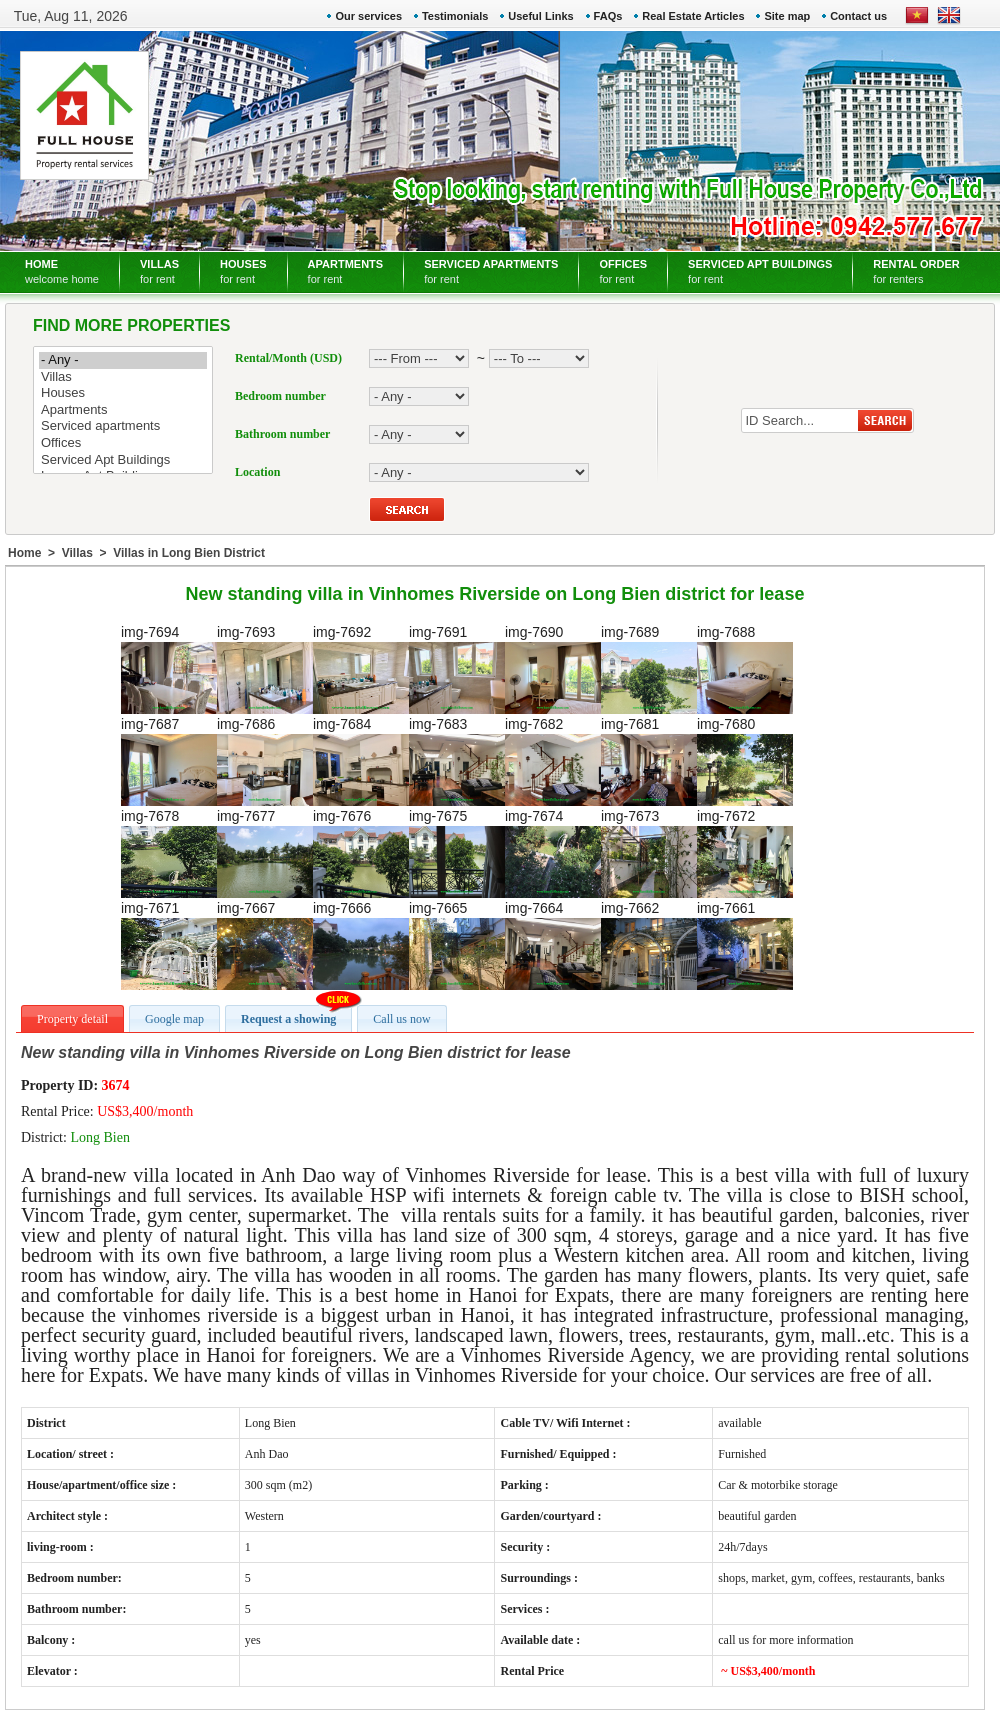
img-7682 (553, 761)
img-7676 (361, 853)
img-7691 (457, 669)
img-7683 (457, 761)
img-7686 (265, 761)
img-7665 (457, 945)
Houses (123, 393)
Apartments (123, 410)
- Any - (123, 360)
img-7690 (553, 669)
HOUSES (243, 271)
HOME (62, 271)
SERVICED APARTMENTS (491, 271)
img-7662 (649, 945)
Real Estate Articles (693, 16)
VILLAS (159, 271)
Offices (123, 443)
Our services (368, 16)
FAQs (608, 16)
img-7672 (745, 853)
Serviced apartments (123, 426)
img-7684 (361, 761)
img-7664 (553, 945)
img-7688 (745, 669)
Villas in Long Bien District (189, 553)
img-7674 (553, 853)
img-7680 (745, 761)
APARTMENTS (346, 271)
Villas (123, 377)
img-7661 (745, 945)
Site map (787, 16)
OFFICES (623, 271)
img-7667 (265, 945)
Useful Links (540, 16)
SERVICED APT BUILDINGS (760, 271)
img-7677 (265, 853)
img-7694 (169, 669)
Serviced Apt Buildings (123, 460)
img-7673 (649, 853)
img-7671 (169, 945)
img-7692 (361, 669)
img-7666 (361, 945)
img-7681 (649, 761)
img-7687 (169, 761)
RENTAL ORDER (916, 271)
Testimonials (455, 16)
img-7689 (649, 669)
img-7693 (265, 669)
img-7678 (169, 853)
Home (24, 553)
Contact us (858, 16)
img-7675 (457, 853)
